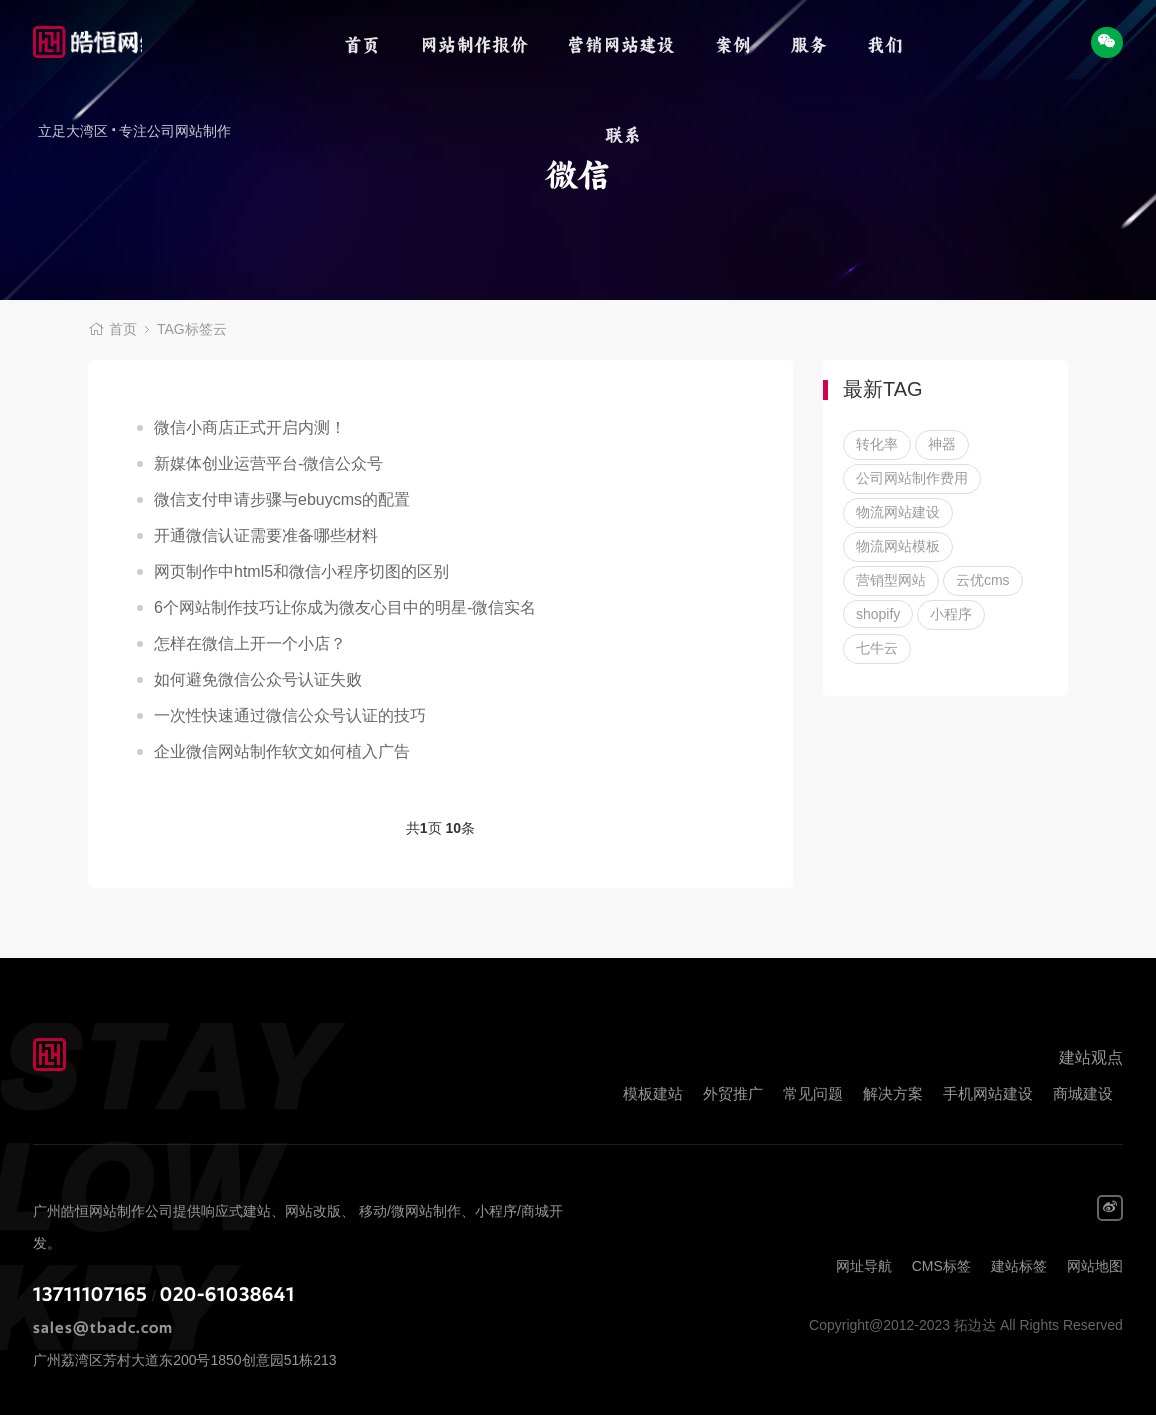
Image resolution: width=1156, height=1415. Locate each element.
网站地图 (1095, 1266)
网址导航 (864, 1266)
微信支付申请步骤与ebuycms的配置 (282, 499)
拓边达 (87, 45)
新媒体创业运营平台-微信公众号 (268, 463)
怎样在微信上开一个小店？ (250, 643)
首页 (362, 45)
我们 (885, 45)
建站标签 (1019, 1266)
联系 (623, 135)
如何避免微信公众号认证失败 (258, 679)
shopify (878, 614)
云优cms (983, 580)
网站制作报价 (474, 45)
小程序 (951, 614)
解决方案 (893, 1093)
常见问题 (813, 1093)
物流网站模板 (898, 546)
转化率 (877, 444)
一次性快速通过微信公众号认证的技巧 (290, 715)
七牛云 (877, 648)
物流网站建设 (898, 512)
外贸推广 (733, 1093)
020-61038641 (227, 1295)
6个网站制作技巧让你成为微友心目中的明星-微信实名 (345, 607)
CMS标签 (941, 1266)
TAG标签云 (192, 330)
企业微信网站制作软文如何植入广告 (282, 751)
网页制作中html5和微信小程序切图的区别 (301, 571)
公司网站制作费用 (912, 478)
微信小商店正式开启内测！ (250, 427)
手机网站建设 (988, 1093)
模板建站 (653, 1093)
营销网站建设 (621, 45)
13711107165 (90, 1295)
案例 (733, 45)
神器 (942, 444)
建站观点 (1091, 1057)
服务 (809, 45)
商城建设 (1083, 1093)
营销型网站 (891, 580)
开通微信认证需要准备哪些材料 (266, 535)
